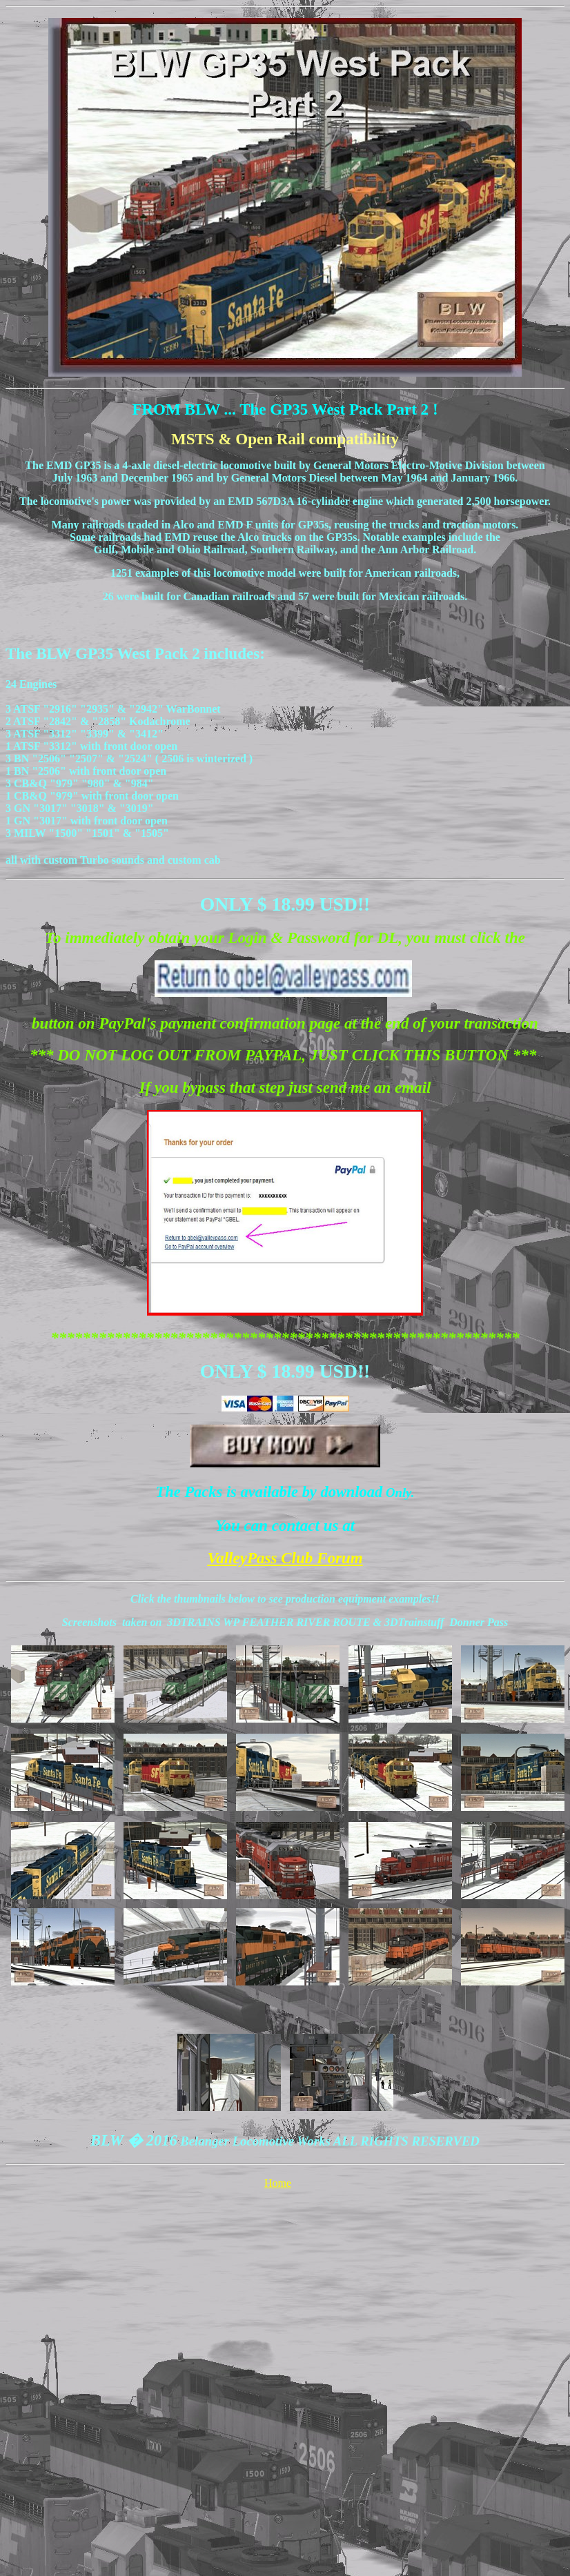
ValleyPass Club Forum (284, 1558)
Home (277, 2183)
